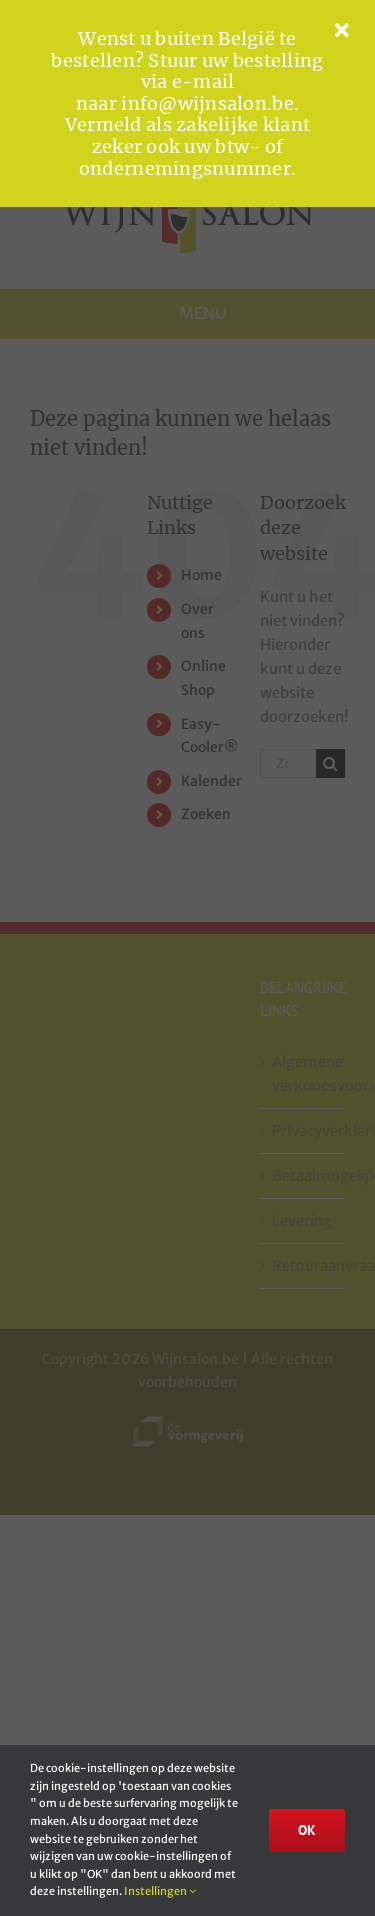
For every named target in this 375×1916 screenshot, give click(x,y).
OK (307, 1830)
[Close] (342, 31)
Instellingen (160, 1891)
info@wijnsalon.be (207, 103)
